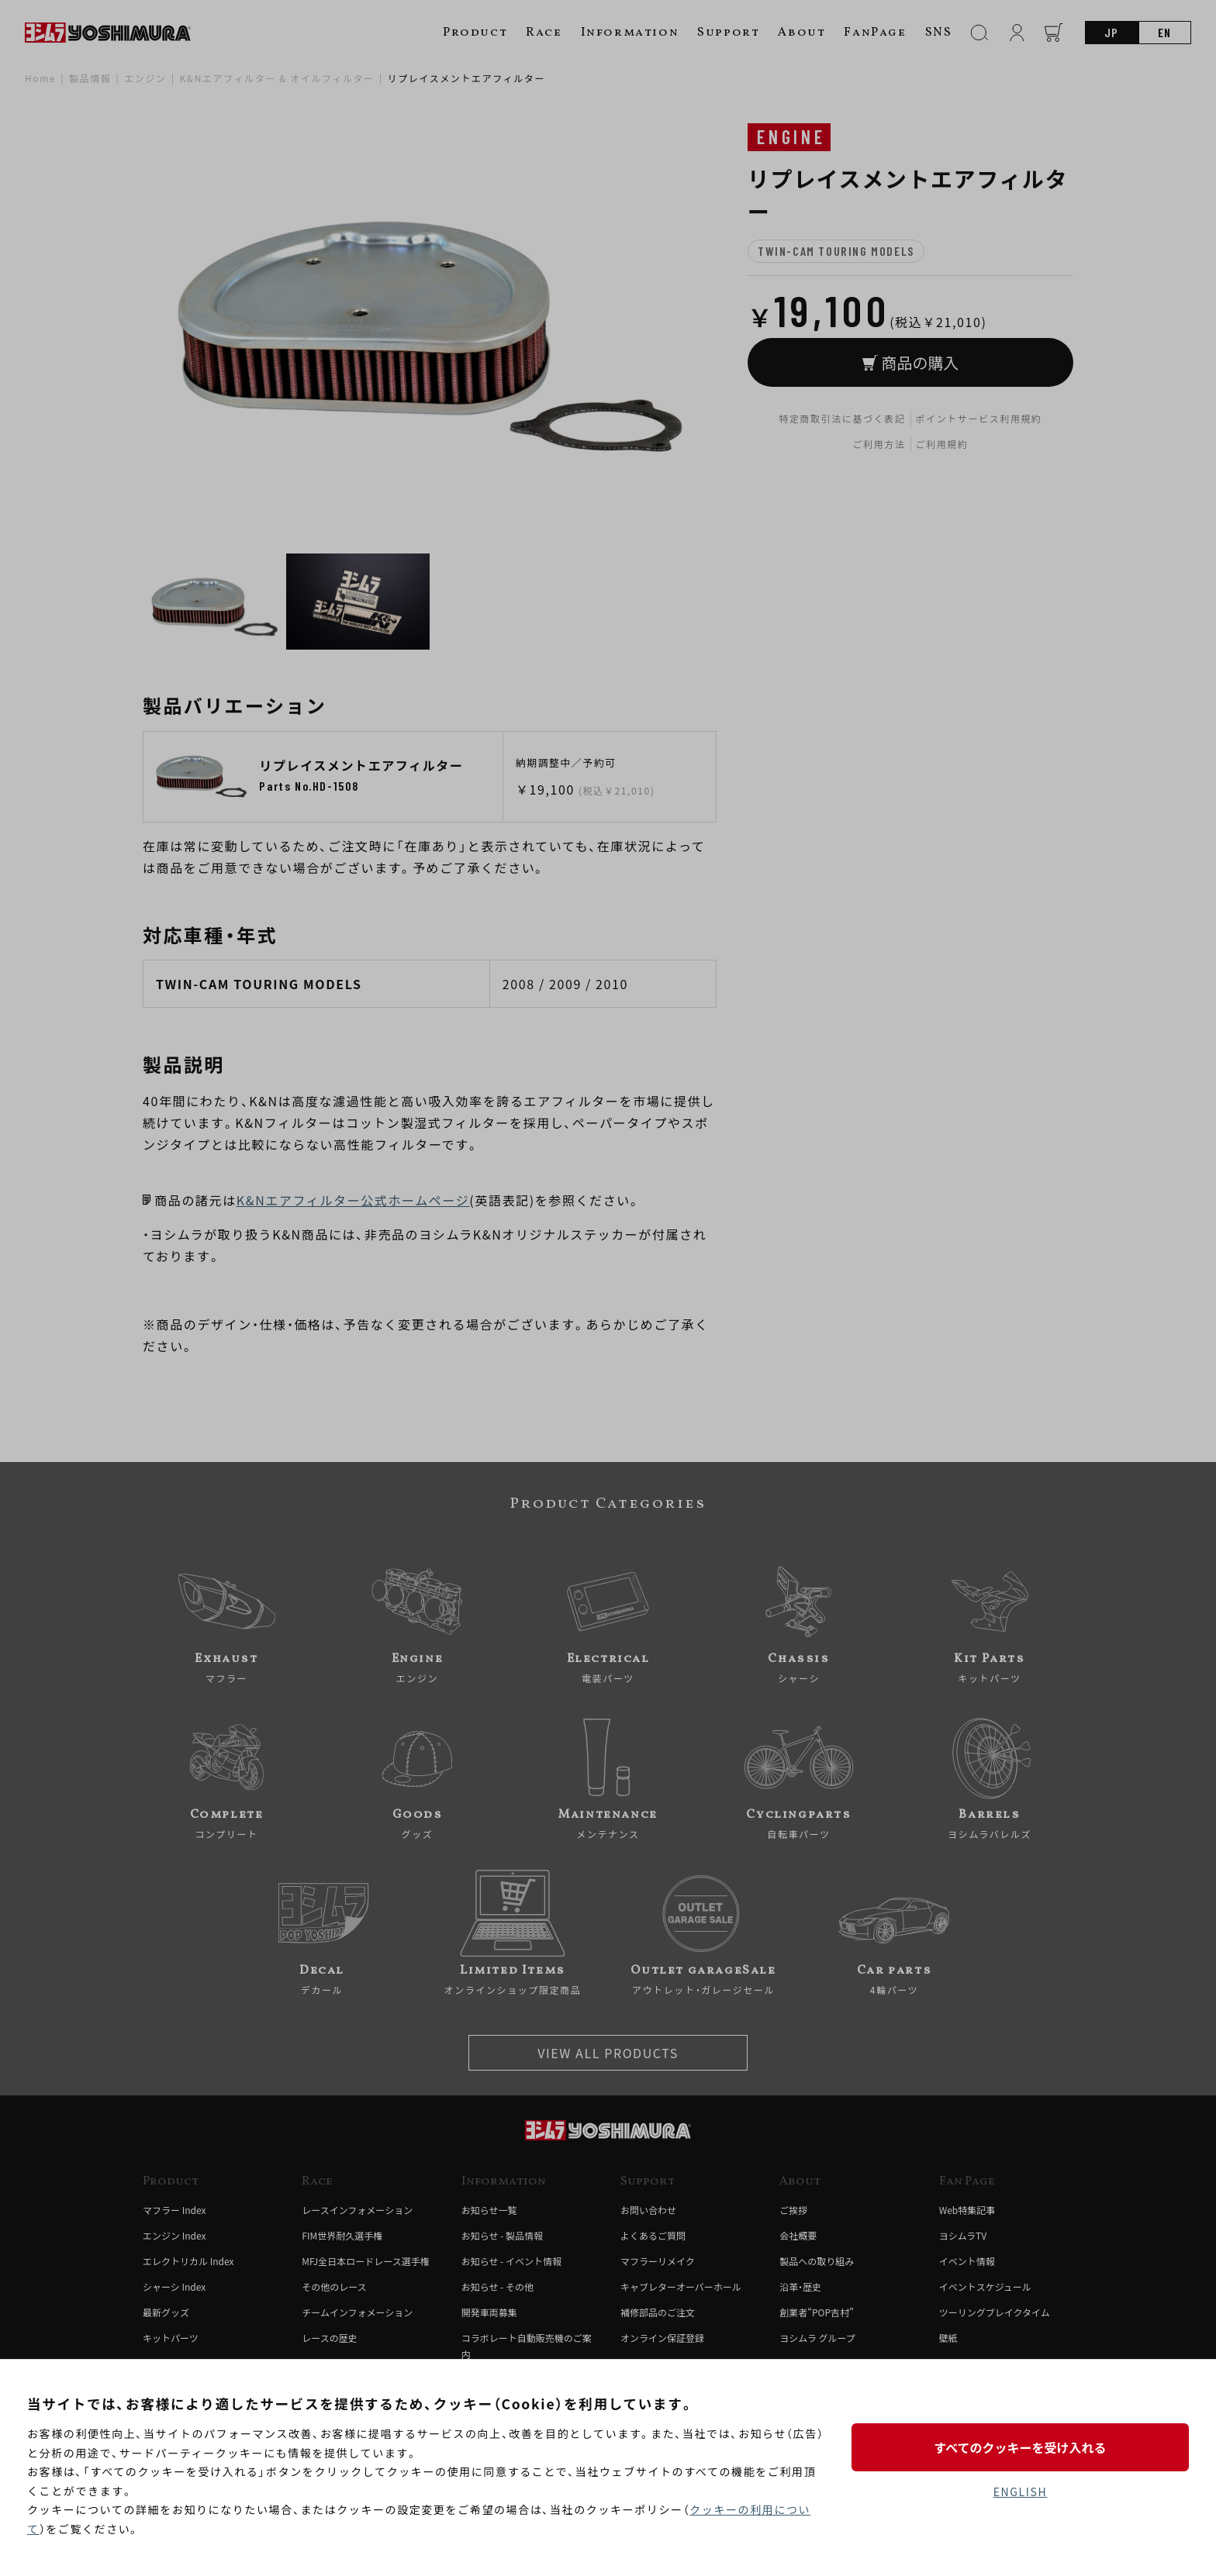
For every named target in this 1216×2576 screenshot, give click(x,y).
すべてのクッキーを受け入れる (1020, 2447)
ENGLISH (1020, 2491)
